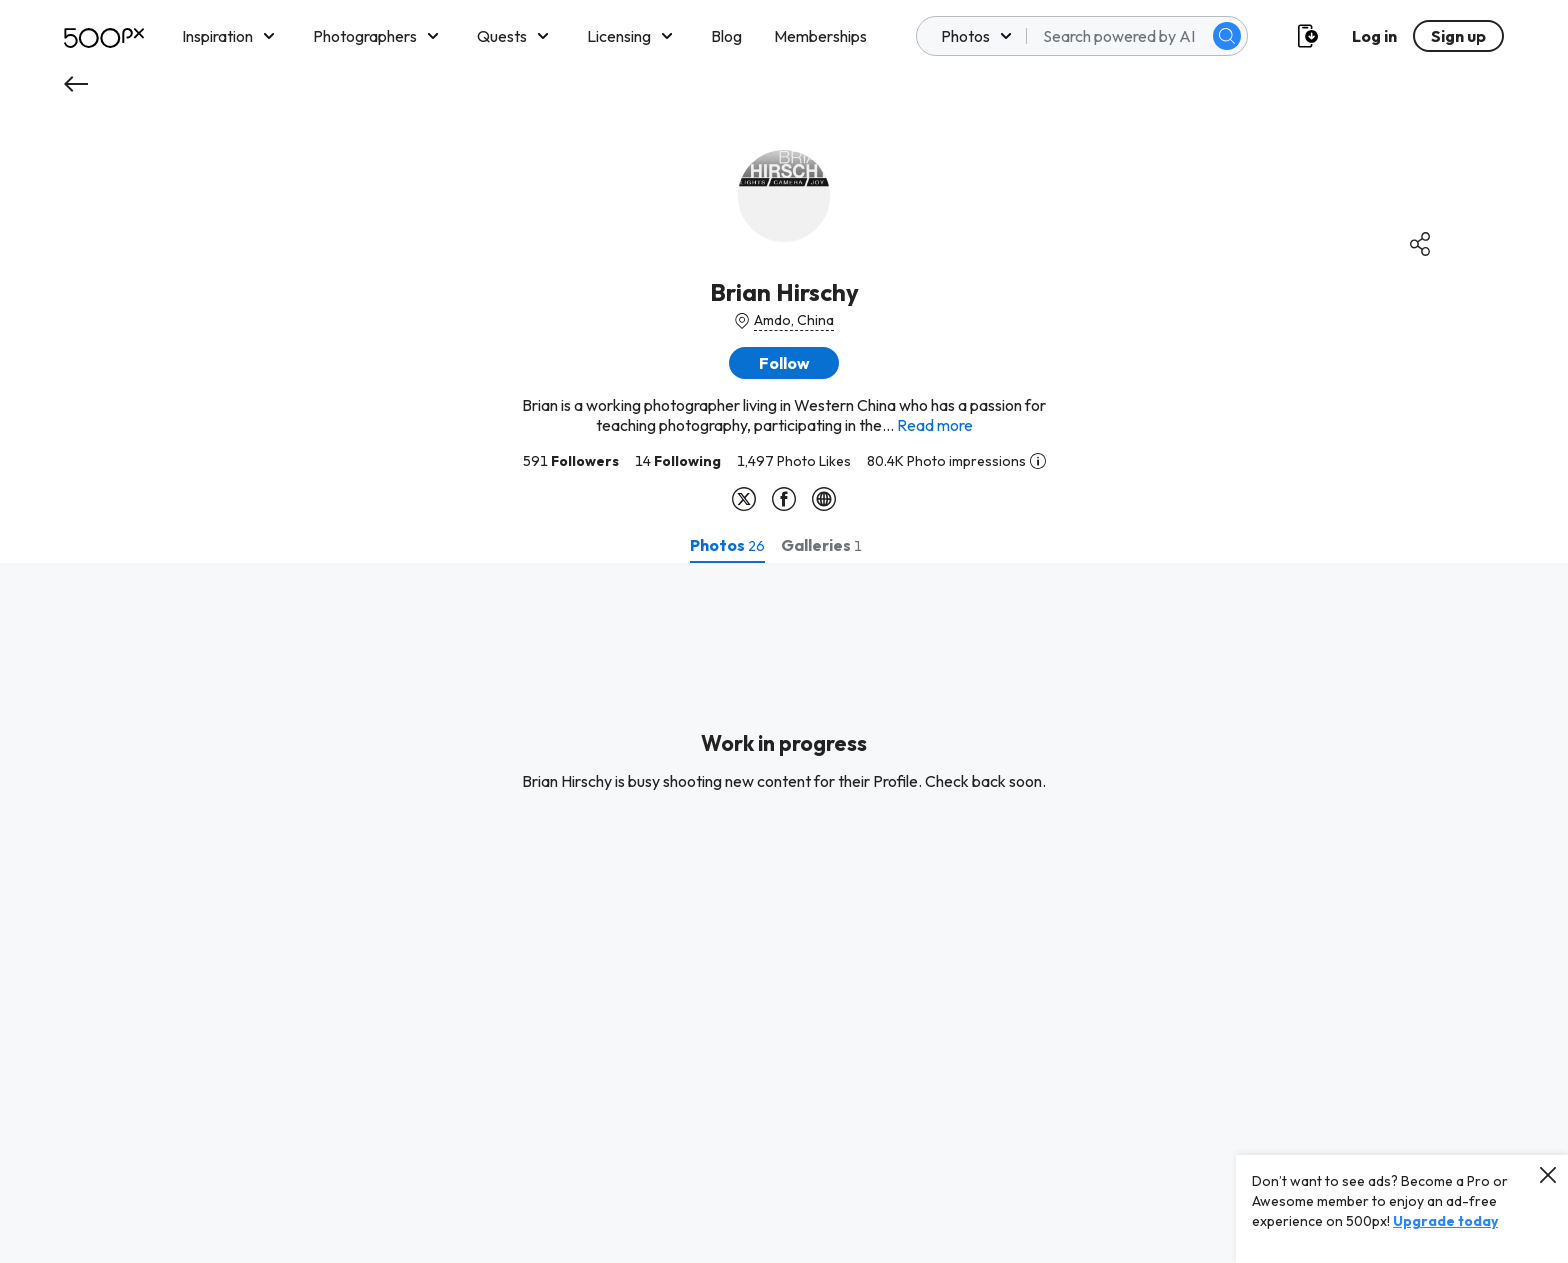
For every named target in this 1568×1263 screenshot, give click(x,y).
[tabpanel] (784, 913)
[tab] (727, 545)
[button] (784, 363)
